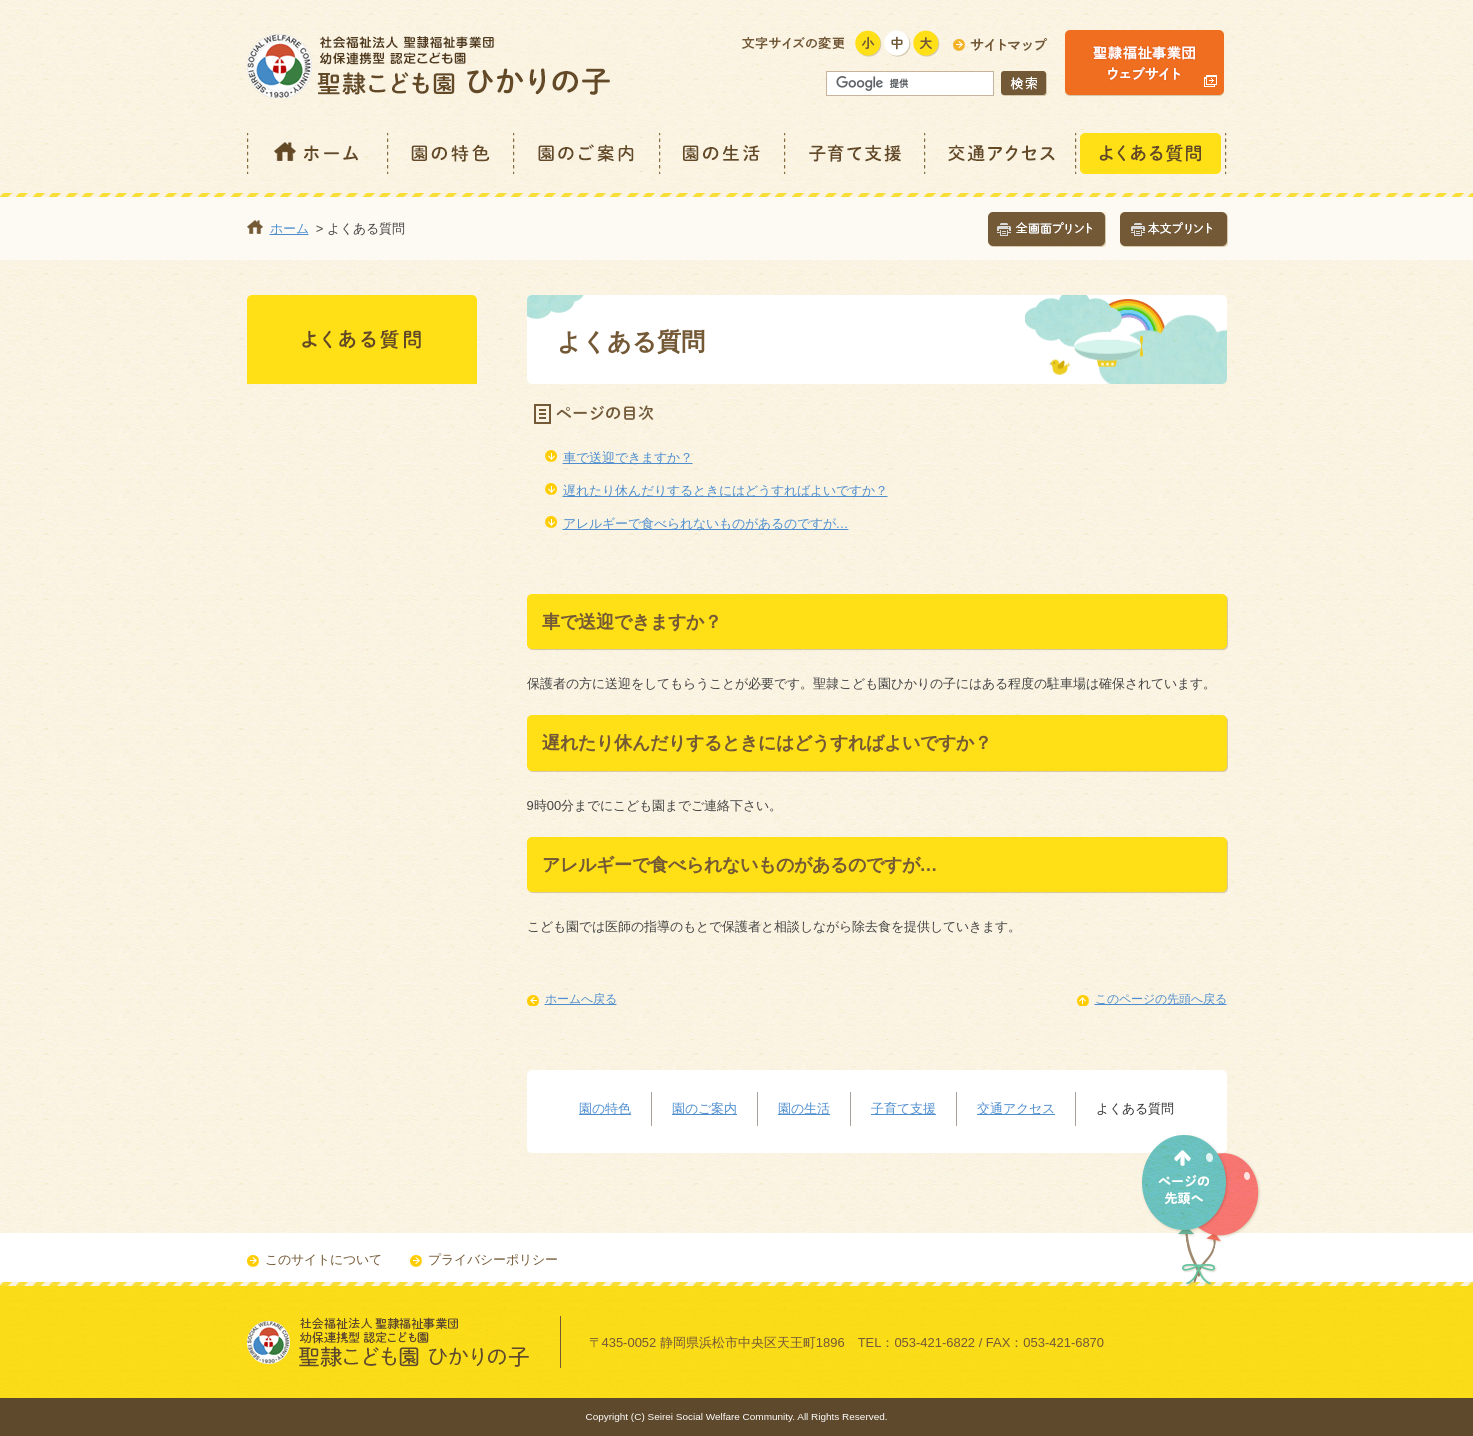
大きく (926, 43)
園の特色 (452, 153)
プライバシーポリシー (493, 1259)
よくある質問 (1152, 153)
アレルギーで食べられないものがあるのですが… (706, 523)
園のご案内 (588, 153)
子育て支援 (856, 153)
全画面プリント (1047, 229)
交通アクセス (1001, 153)
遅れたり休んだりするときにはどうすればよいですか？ (725, 490)
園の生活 (723, 153)
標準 (897, 43)
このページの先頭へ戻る (1161, 999)
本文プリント (1174, 229)
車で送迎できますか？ (628, 457)
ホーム (318, 153)
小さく (868, 43)
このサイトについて (323, 1259)
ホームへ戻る (581, 999)
